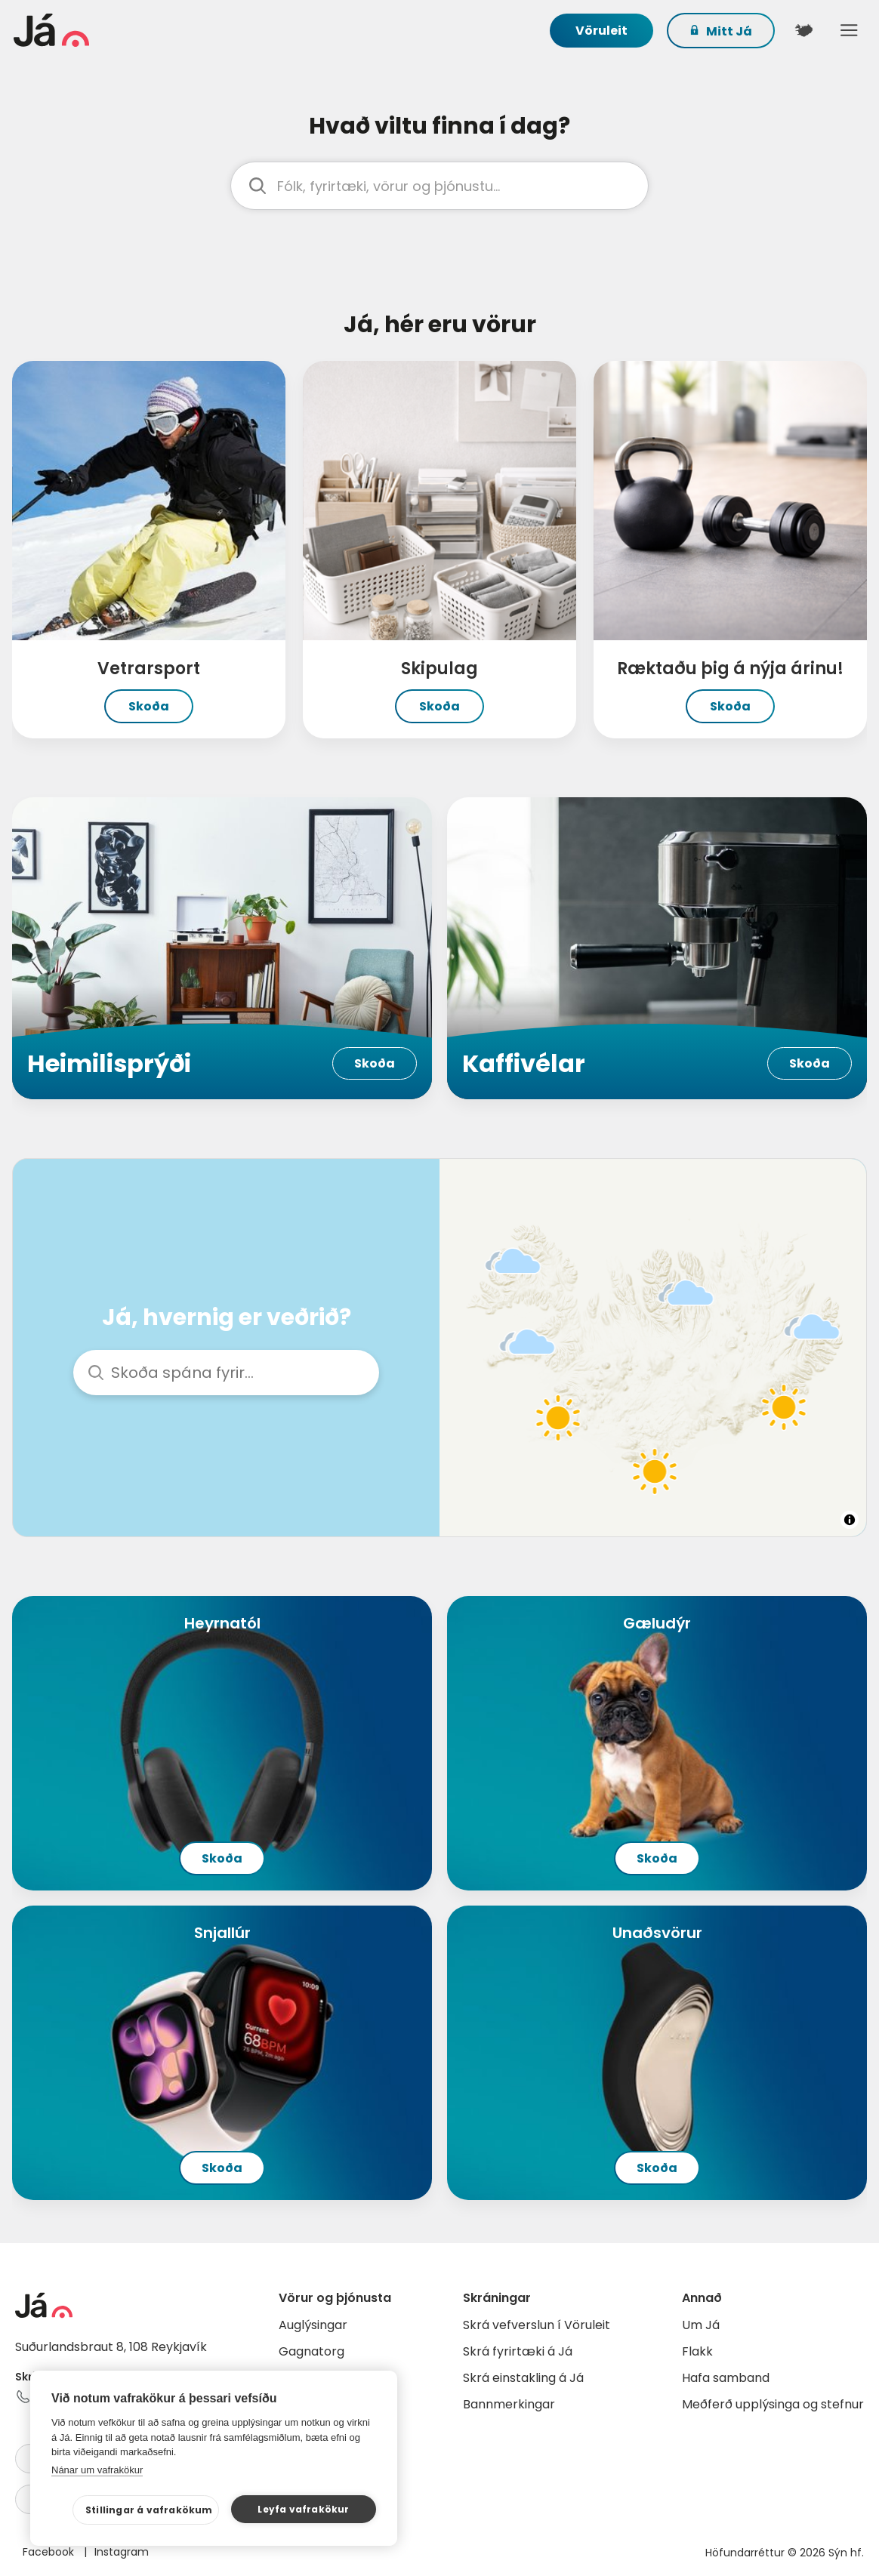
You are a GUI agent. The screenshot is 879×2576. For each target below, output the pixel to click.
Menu (848, 30)
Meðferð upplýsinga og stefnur (773, 2404)
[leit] (439, 185)
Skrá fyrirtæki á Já (517, 2351)
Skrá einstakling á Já (523, 2377)
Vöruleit (601, 30)
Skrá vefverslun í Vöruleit (536, 2325)
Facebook (50, 2551)
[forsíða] (108, 30)
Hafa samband (726, 2377)
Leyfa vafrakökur (303, 2509)
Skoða (148, 706)
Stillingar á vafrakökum (149, 2510)
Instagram (121, 2551)
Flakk (697, 2351)
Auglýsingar (313, 2325)
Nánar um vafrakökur (97, 2470)
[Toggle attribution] (849, 1520)
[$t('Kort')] (803, 30)
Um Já (701, 2325)
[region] (653, 1347)
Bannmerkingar (509, 2404)
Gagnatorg (311, 2351)
